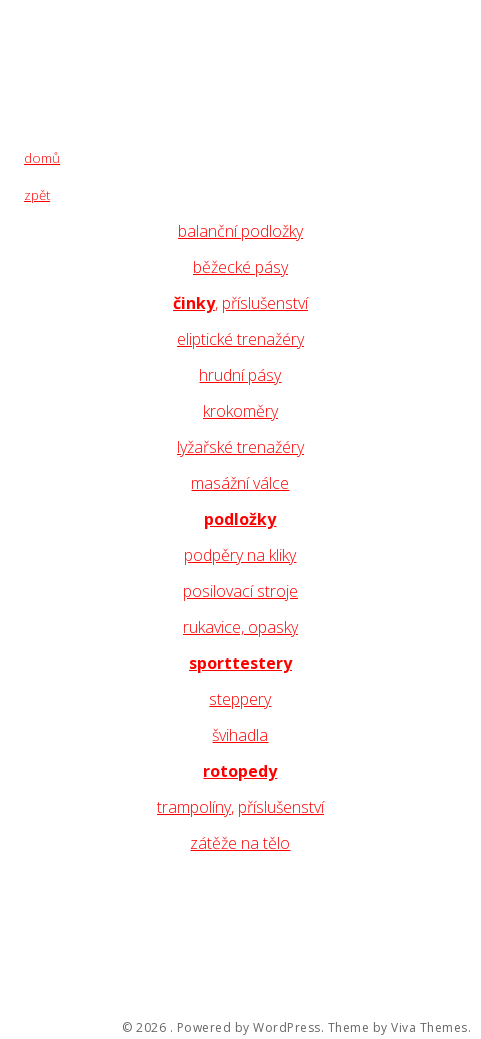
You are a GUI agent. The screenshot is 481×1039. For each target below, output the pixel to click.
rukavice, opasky (240, 627)
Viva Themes (429, 1028)
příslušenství (265, 303)
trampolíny (194, 807)
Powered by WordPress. (251, 1028)
